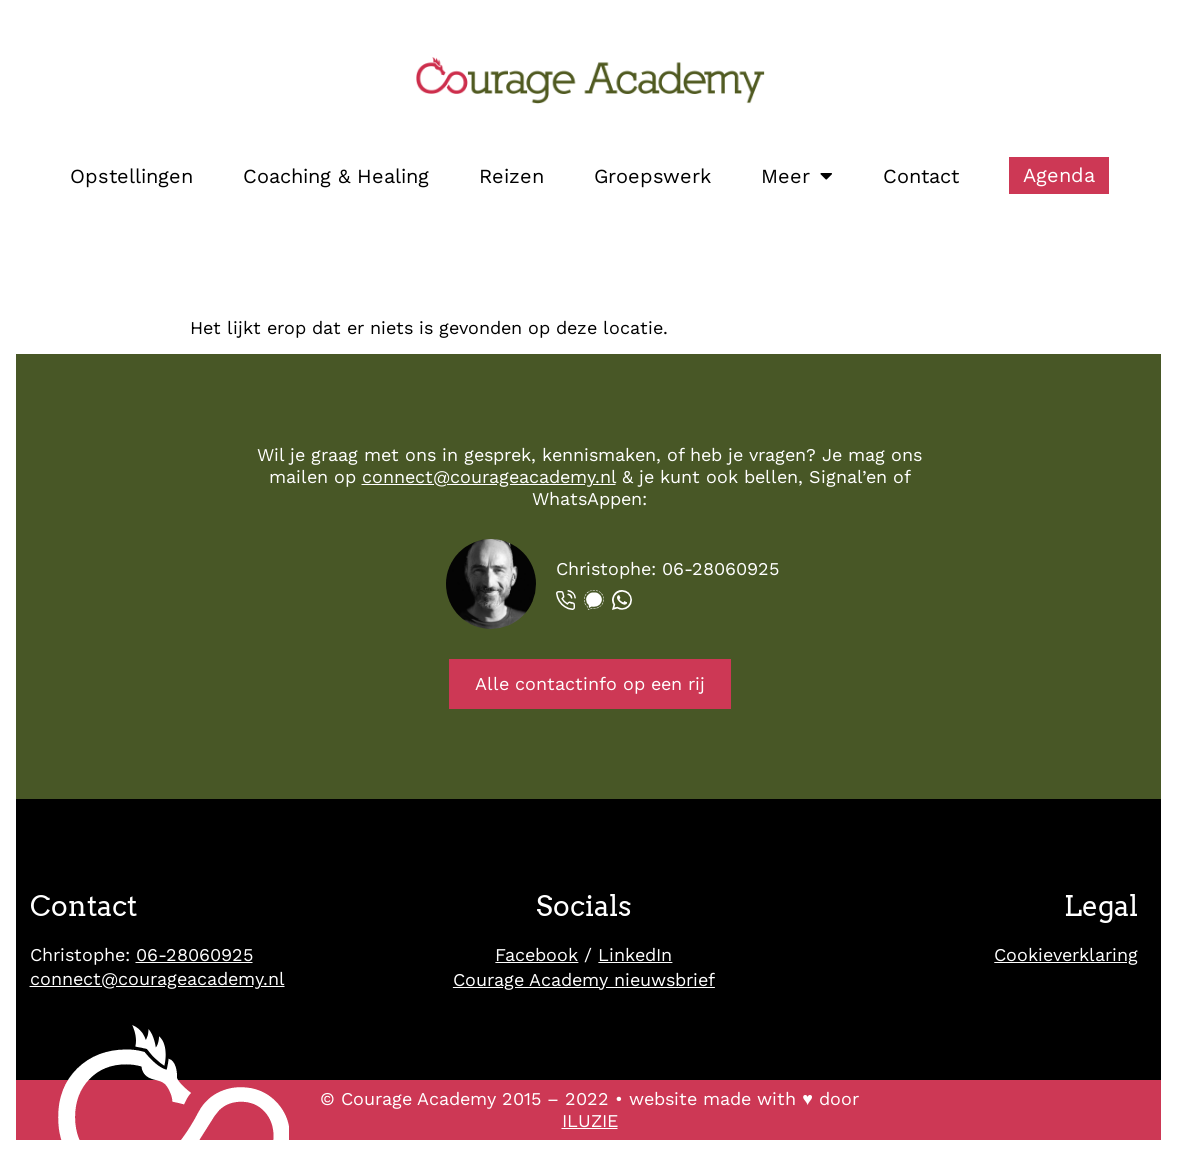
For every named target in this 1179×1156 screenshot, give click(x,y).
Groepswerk (652, 176)
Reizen (511, 176)
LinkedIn (635, 954)
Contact (921, 176)
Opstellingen (131, 176)
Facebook (536, 954)
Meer (797, 176)
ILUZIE (590, 1120)
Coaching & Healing (336, 176)
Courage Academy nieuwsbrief (584, 979)
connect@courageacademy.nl (489, 476)
